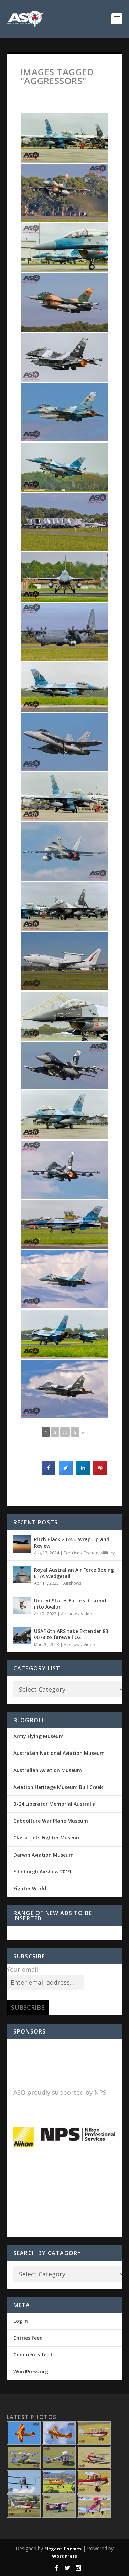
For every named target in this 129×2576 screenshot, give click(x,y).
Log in (20, 2321)
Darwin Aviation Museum (43, 1854)
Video (86, 1614)
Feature (91, 1553)
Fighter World (29, 1888)
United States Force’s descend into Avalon (70, 1603)
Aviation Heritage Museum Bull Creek (58, 1787)
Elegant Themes (63, 2548)
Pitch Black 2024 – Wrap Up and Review (71, 1542)
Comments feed (32, 2354)
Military (107, 1553)
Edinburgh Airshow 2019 (42, 1871)
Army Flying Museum (38, 1736)
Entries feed (28, 2337)
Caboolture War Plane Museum (50, 1820)
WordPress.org (30, 2371)
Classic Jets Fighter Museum (47, 1837)
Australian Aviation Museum (47, 1770)
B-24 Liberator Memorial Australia (54, 1804)
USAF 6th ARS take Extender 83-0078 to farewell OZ (72, 1634)
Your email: (23, 1969)
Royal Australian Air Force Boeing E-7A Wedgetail (74, 1573)
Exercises (73, 1553)
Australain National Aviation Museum (59, 1753)
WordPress (64, 2556)
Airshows (72, 1583)
